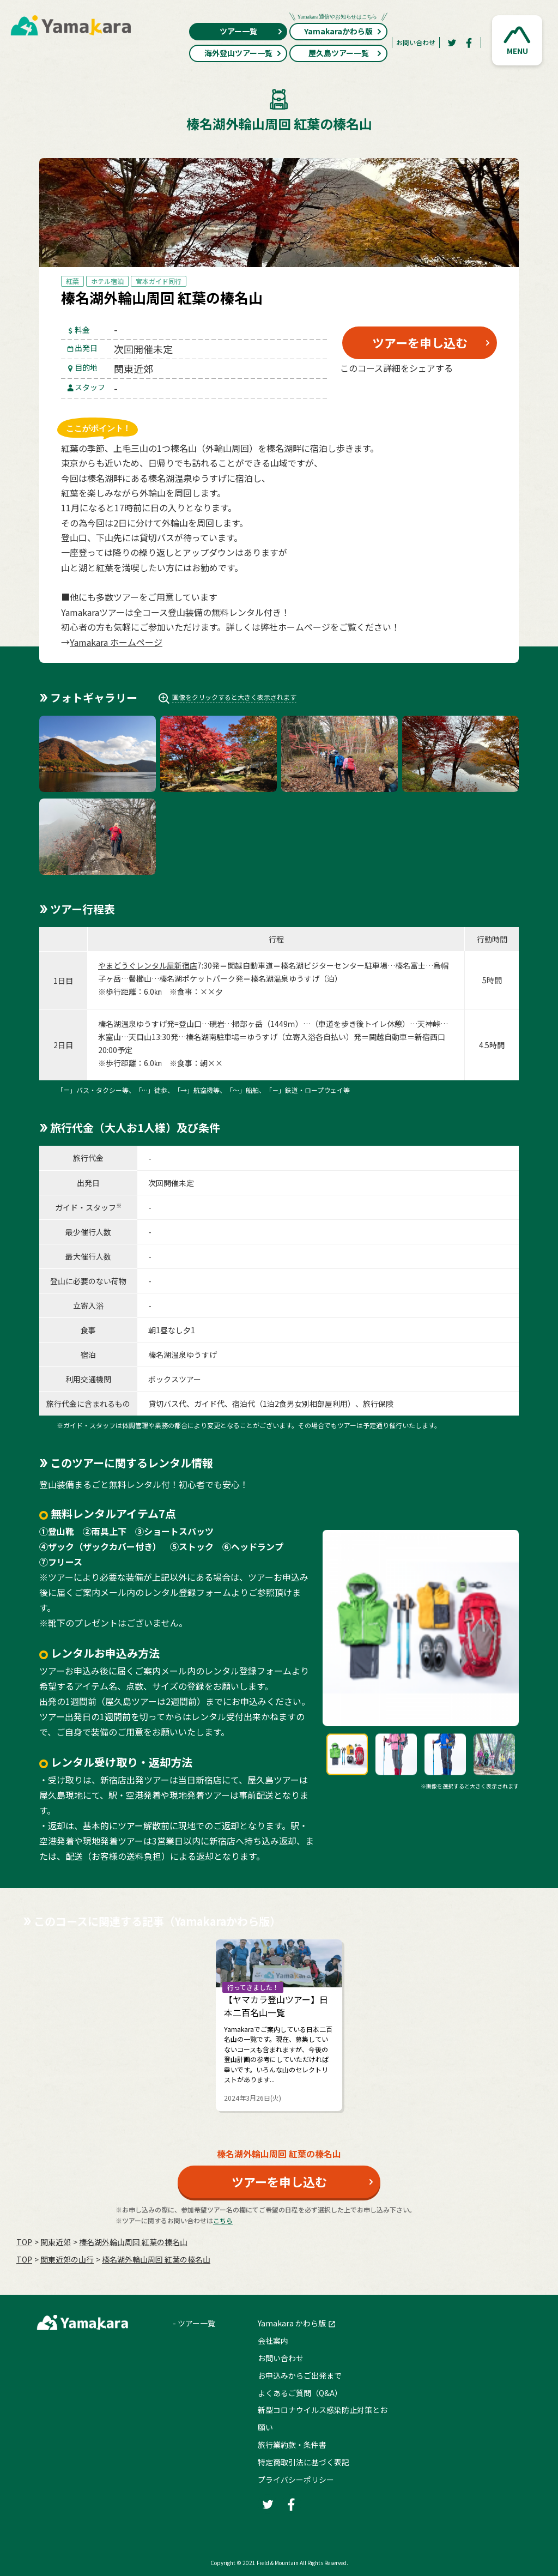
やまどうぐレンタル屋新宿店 (147, 965)
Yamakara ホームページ (116, 642)
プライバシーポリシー (296, 2479)
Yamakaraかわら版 (338, 30)
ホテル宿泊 (107, 281)
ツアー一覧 (251, 31)
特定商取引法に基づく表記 (303, 2462)
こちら (223, 2220)
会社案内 (273, 2340)
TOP (24, 2241)
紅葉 (72, 281)
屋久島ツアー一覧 (345, 52)
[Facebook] (469, 42)
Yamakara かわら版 (292, 2323)
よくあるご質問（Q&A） (300, 2392)
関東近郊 (55, 2241)
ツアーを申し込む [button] (420, 342)
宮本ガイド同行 (158, 281)
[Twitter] (451, 42)
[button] (517, 40)
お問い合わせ (415, 42)
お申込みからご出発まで (300, 2375)
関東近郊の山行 (67, 2259)
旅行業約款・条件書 (292, 2444)
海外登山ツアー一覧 (243, 52)
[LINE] (472, 394)
